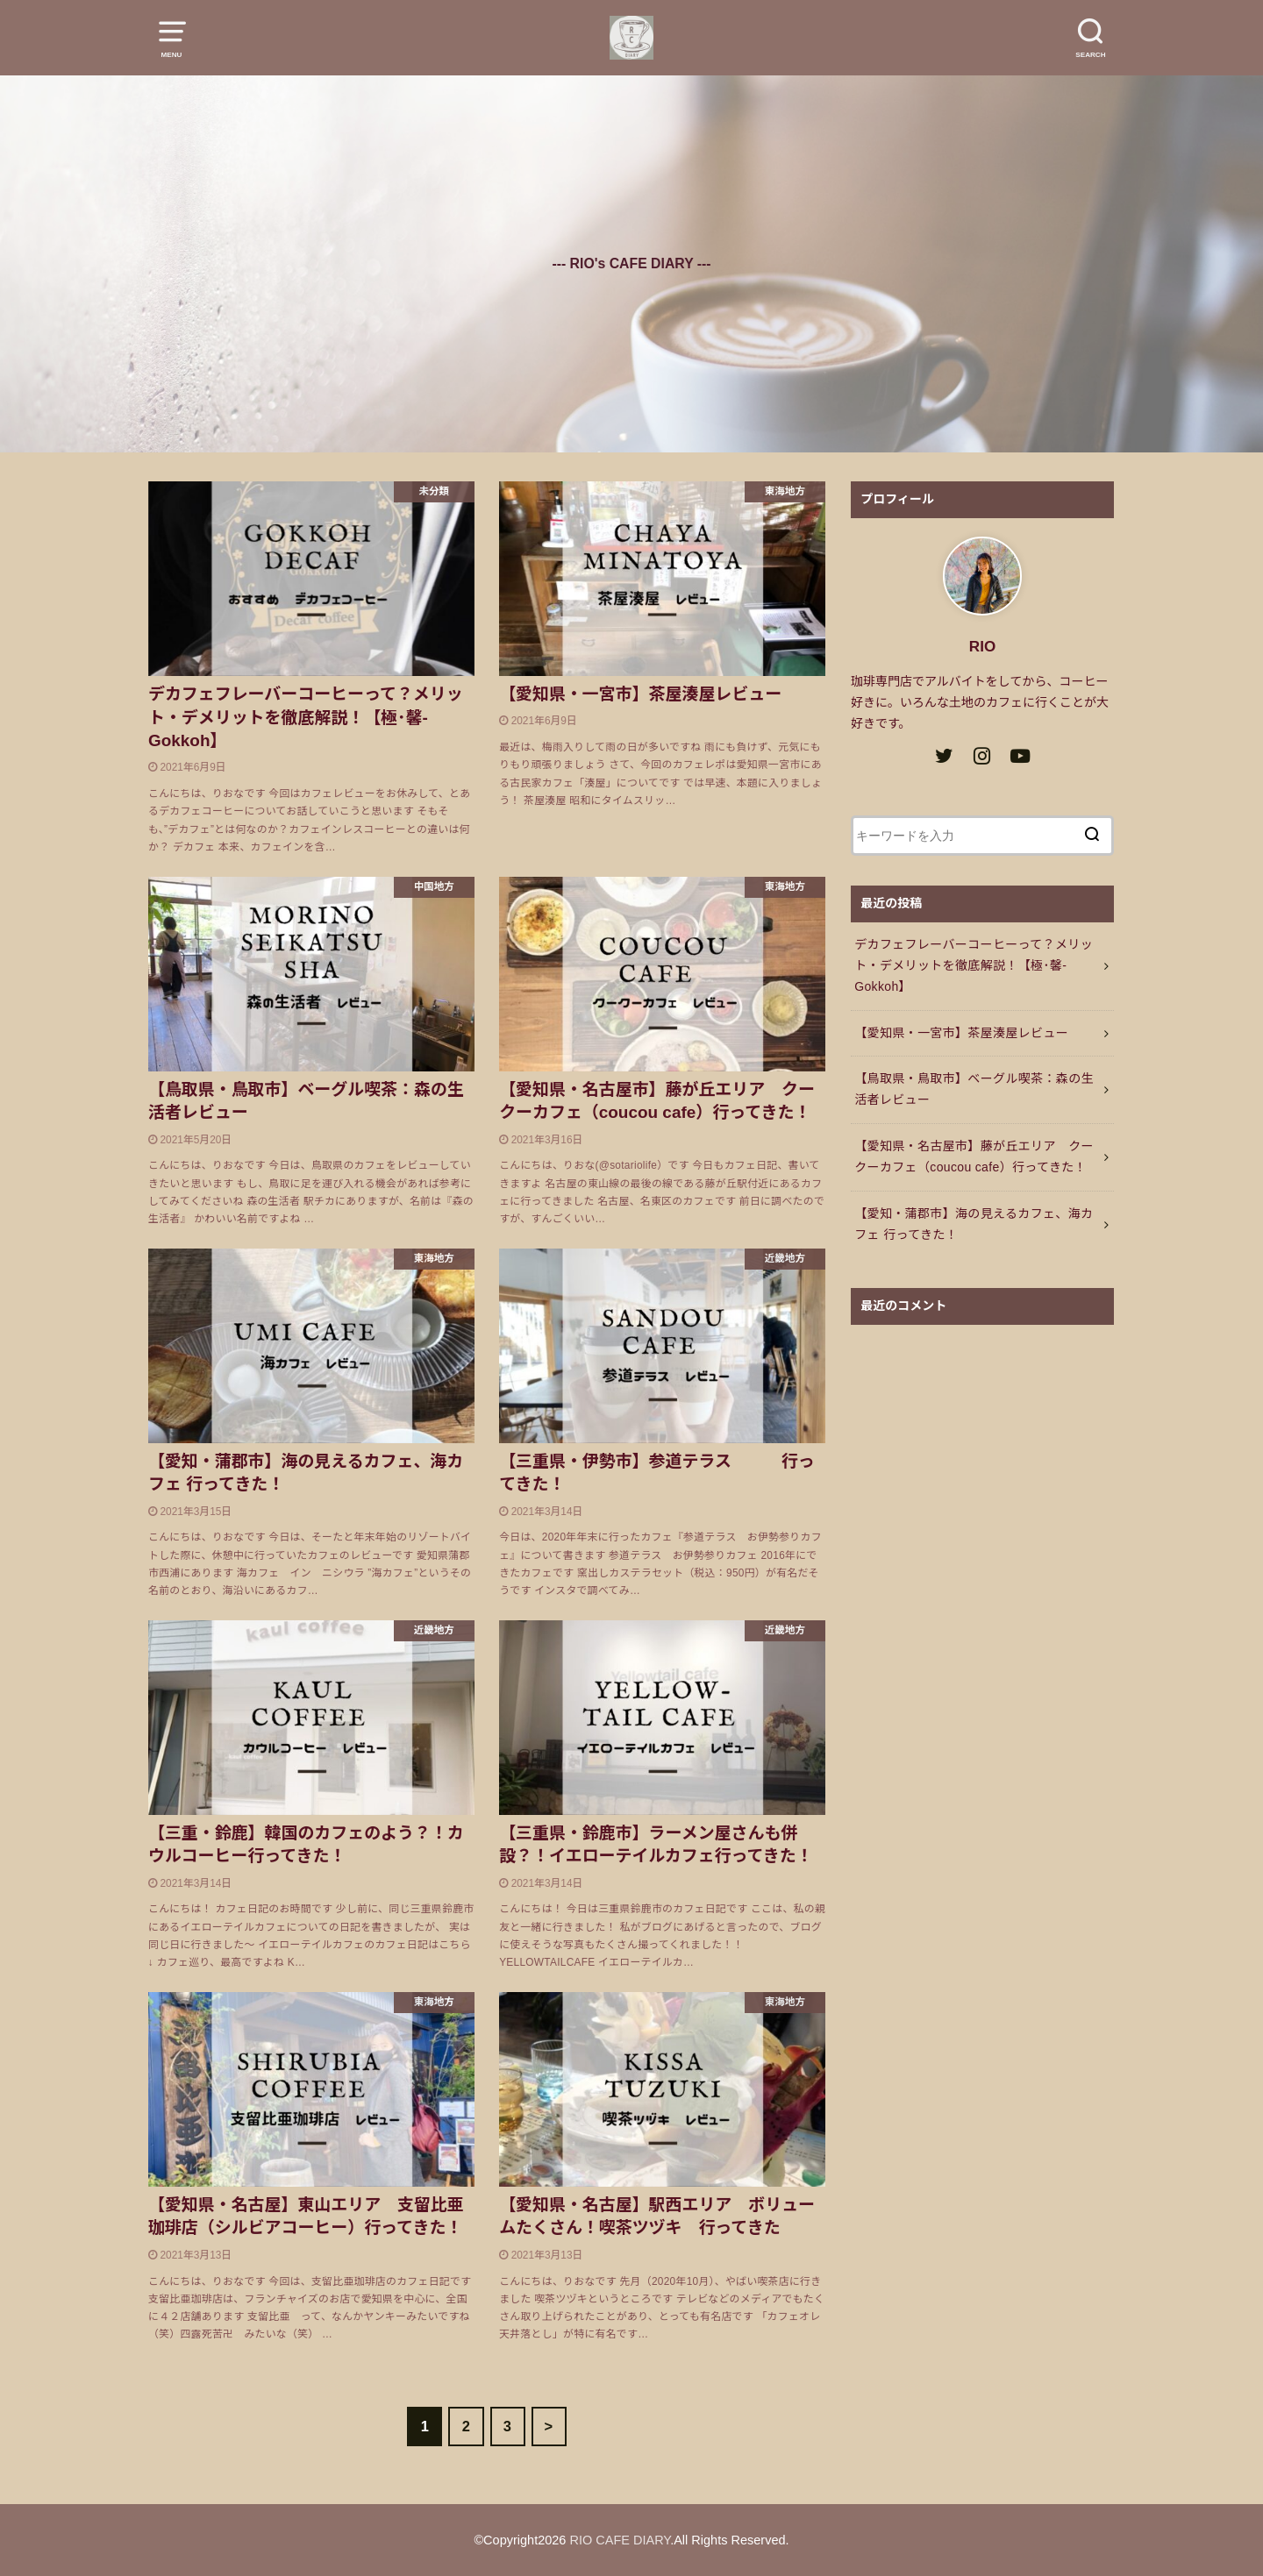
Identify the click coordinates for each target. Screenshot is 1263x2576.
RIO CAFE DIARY (619, 2540)
